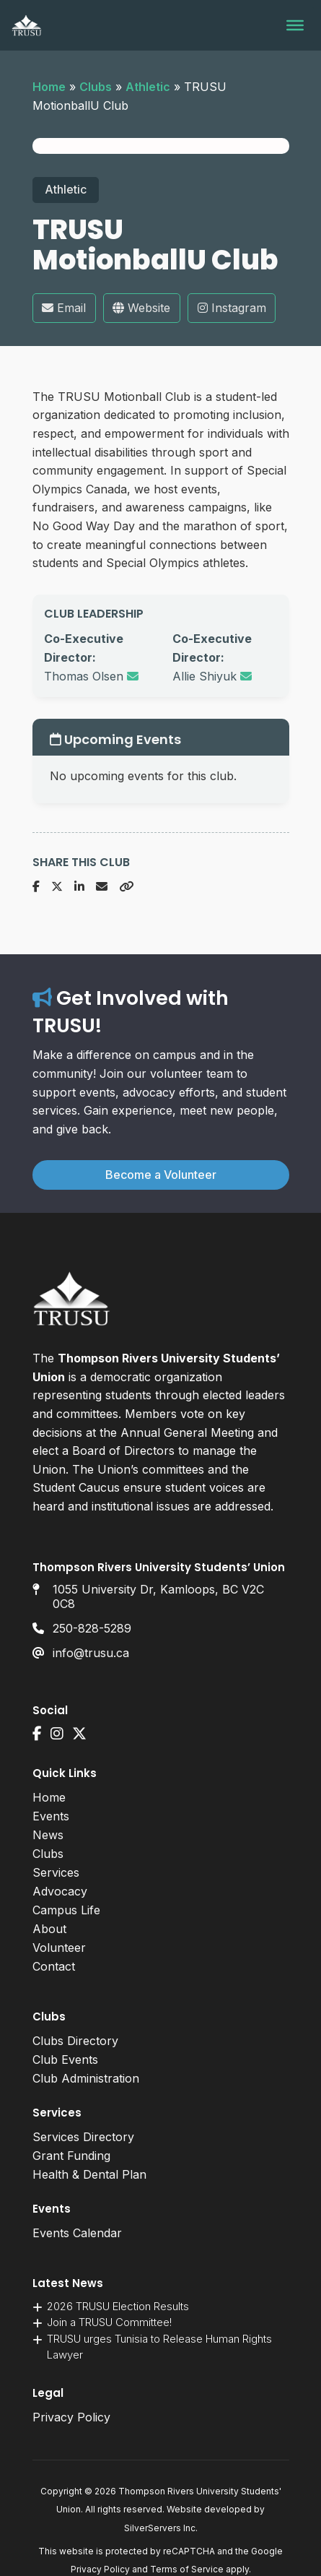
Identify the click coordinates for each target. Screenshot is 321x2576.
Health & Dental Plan (89, 2174)
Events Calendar (77, 2233)
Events (50, 1816)
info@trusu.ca (91, 1653)
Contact (53, 1966)
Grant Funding (71, 2155)
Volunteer (59, 1947)
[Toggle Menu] (295, 25)
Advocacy (59, 1891)
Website (141, 308)
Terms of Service (187, 2569)
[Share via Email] (101, 887)
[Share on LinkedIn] (79, 887)
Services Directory (83, 2137)
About (49, 1929)
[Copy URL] (126, 887)
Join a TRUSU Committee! (109, 2322)
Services (55, 1872)
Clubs (95, 86)
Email (64, 308)
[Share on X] (57, 887)
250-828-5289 (92, 1628)
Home (49, 86)
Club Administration (85, 2078)
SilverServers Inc (159, 2528)
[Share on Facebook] (36, 887)
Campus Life (66, 1910)
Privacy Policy (71, 2417)
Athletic (148, 86)
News (47, 1835)
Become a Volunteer (160, 1174)
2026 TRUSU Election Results (118, 2306)
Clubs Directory (75, 2040)
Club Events (65, 2059)
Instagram (232, 308)
